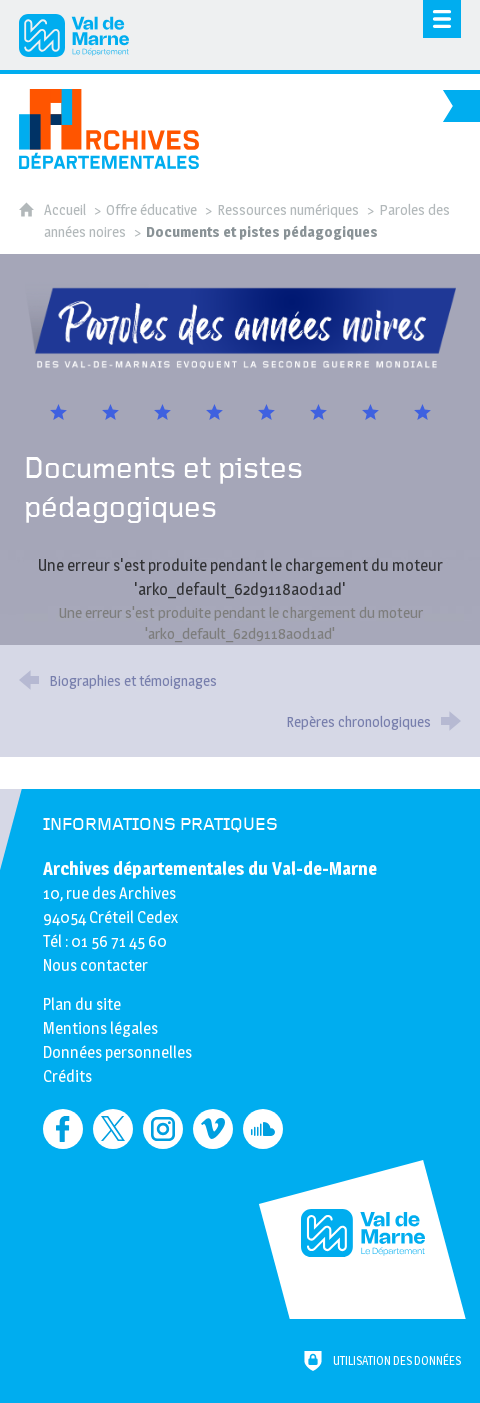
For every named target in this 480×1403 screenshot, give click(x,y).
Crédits (67, 1076)
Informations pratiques (160, 825)
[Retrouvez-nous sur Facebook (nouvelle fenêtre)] (63, 1129)
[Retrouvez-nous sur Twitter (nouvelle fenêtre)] (113, 1129)
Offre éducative (151, 210)
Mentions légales (100, 1028)
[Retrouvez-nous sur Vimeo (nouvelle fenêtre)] (213, 1129)
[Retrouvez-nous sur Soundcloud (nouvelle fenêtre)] (263, 1129)
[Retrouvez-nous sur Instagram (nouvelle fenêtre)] (163, 1129)
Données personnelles (117, 1052)
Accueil (66, 210)
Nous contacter (95, 965)
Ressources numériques (288, 210)
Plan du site (82, 1004)
